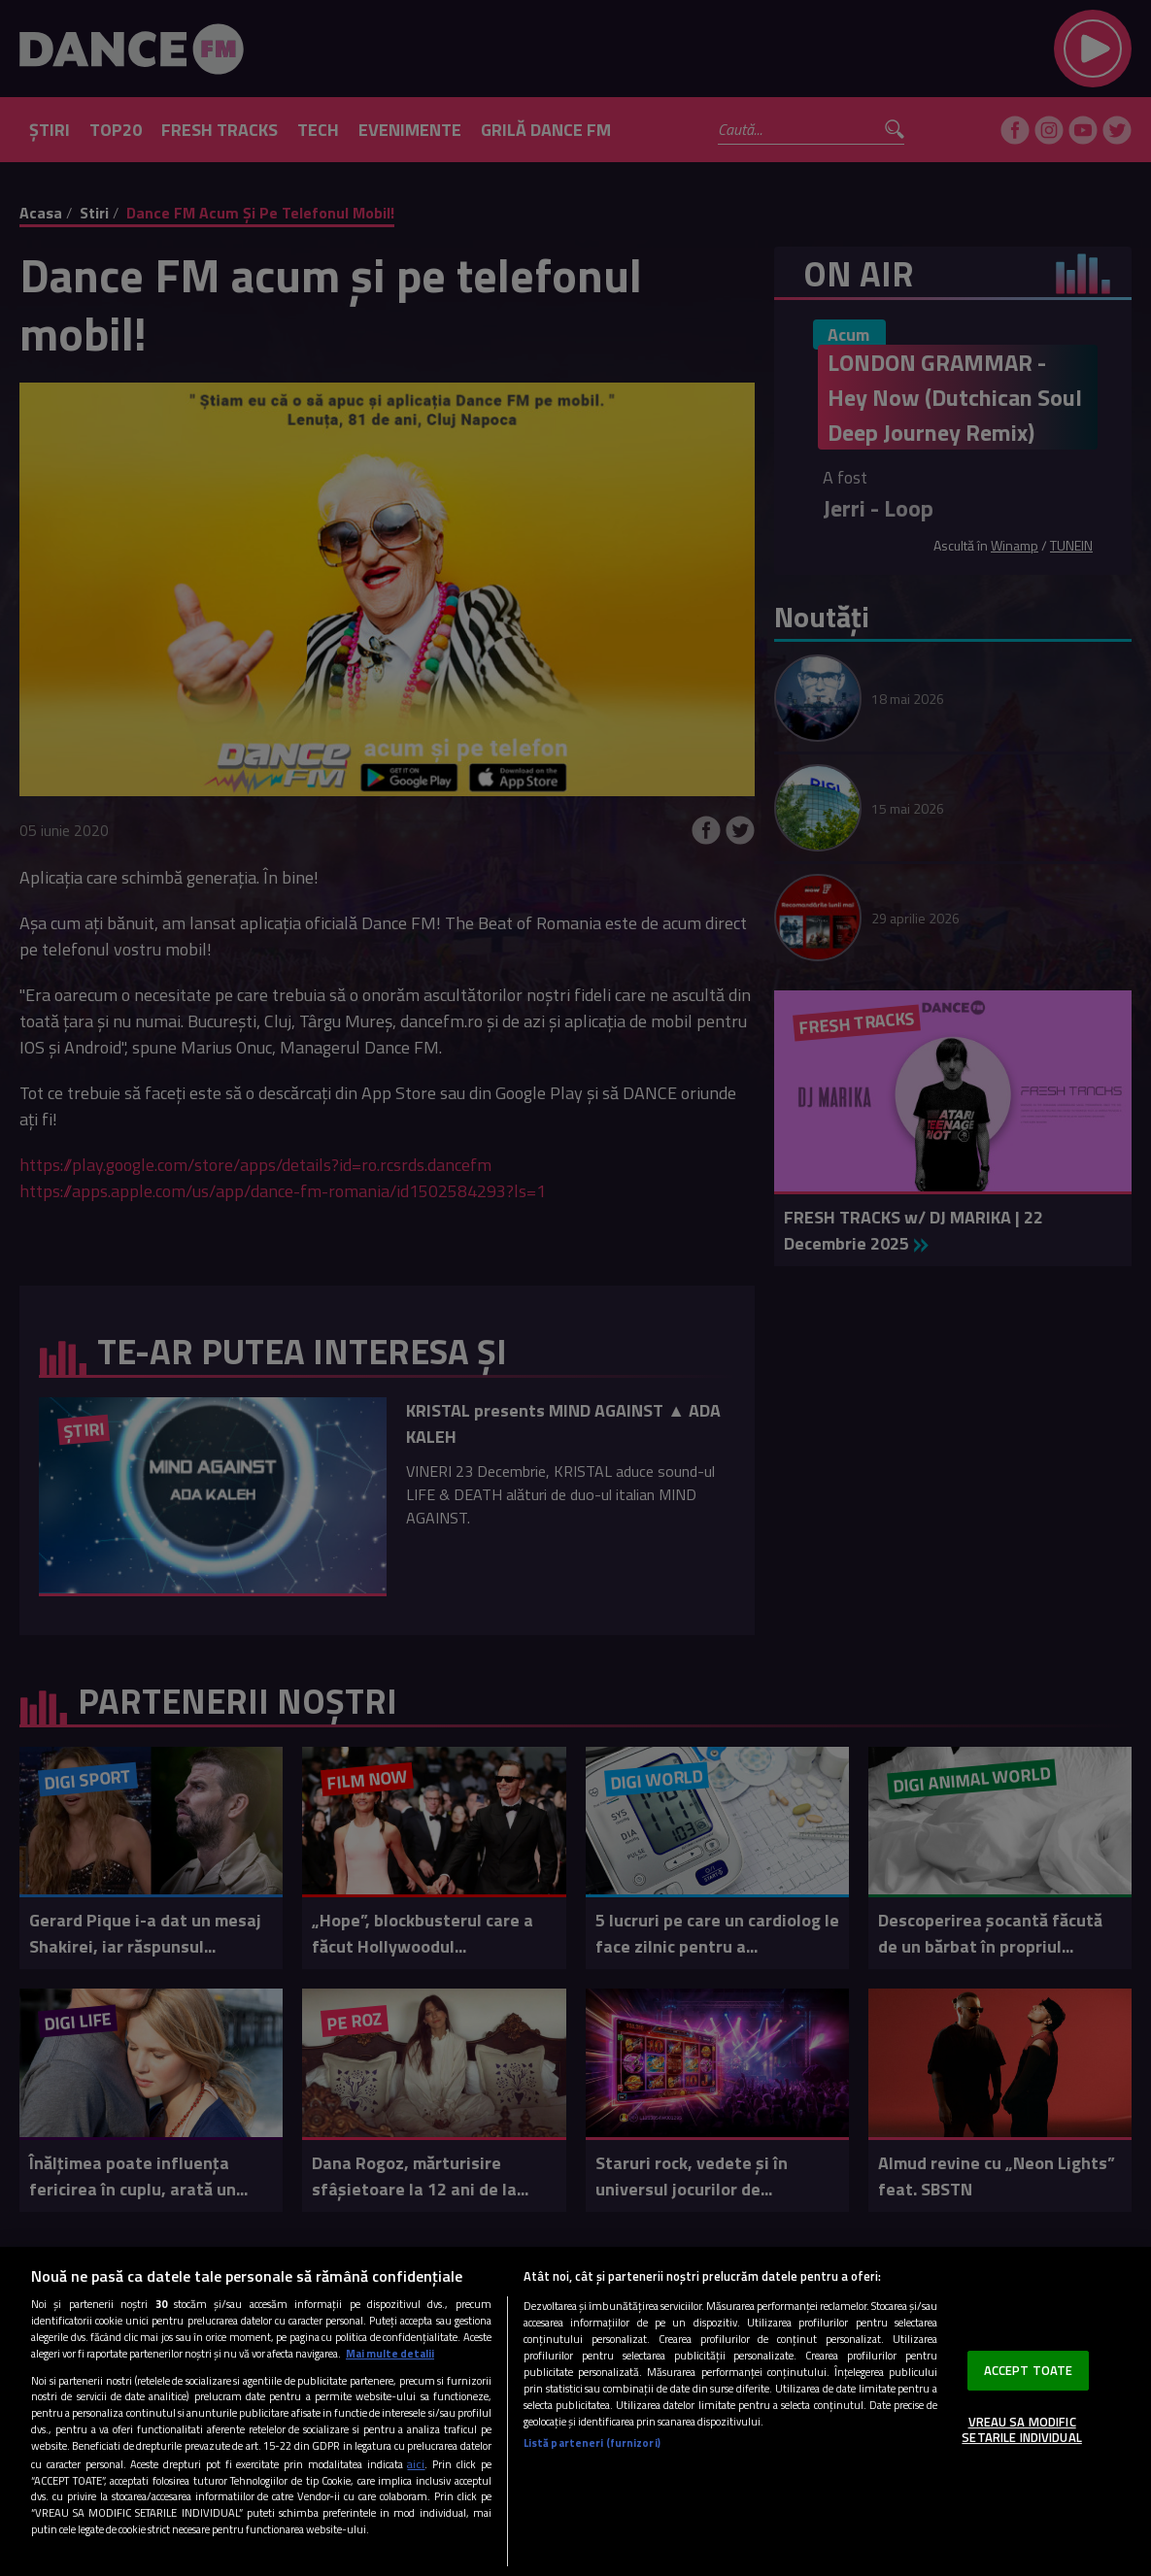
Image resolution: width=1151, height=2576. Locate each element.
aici (415, 2464)
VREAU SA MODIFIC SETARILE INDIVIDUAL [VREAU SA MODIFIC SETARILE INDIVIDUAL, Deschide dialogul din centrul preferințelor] (1021, 2429)
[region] (575, 2411)
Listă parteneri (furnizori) (592, 2442)
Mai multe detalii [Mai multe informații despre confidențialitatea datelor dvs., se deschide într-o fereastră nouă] (390, 2353)
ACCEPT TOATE (1028, 2370)
